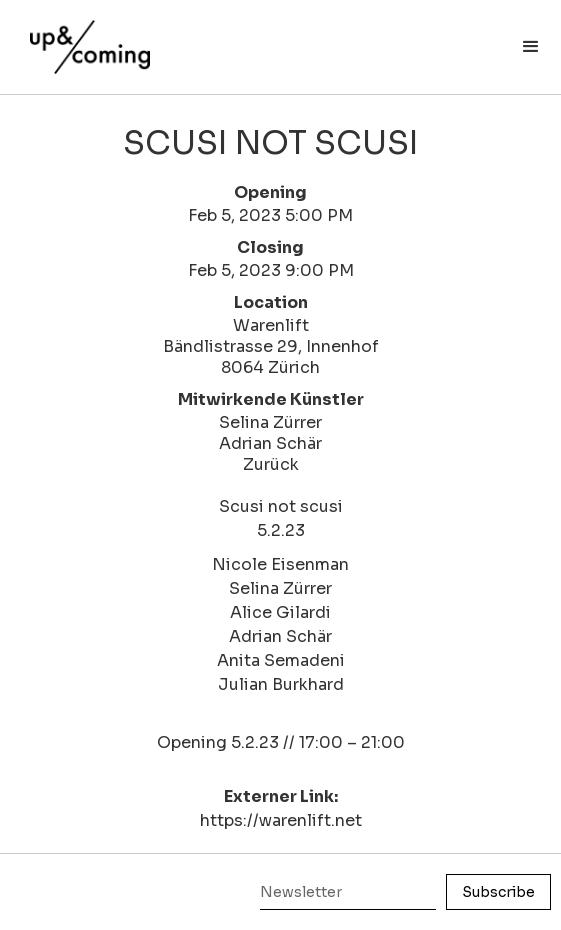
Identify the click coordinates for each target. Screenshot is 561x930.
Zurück (271, 464)
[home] (85, 37)
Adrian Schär (270, 443)
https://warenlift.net (281, 820)
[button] (531, 47)
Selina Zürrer (270, 422)
